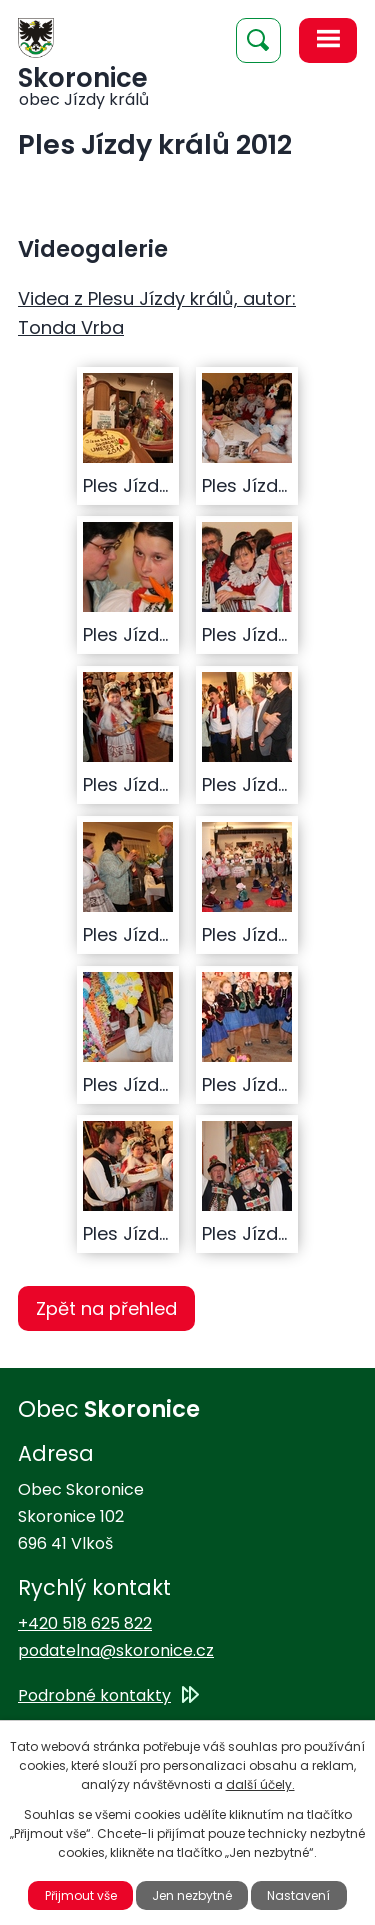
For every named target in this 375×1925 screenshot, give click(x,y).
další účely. (260, 1784)
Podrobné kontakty (94, 1695)
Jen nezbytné (192, 1895)
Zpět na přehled (106, 1308)
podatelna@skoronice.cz (116, 1650)
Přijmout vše (81, 1895)
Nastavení (298, 1895)
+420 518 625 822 (85, 1623)
